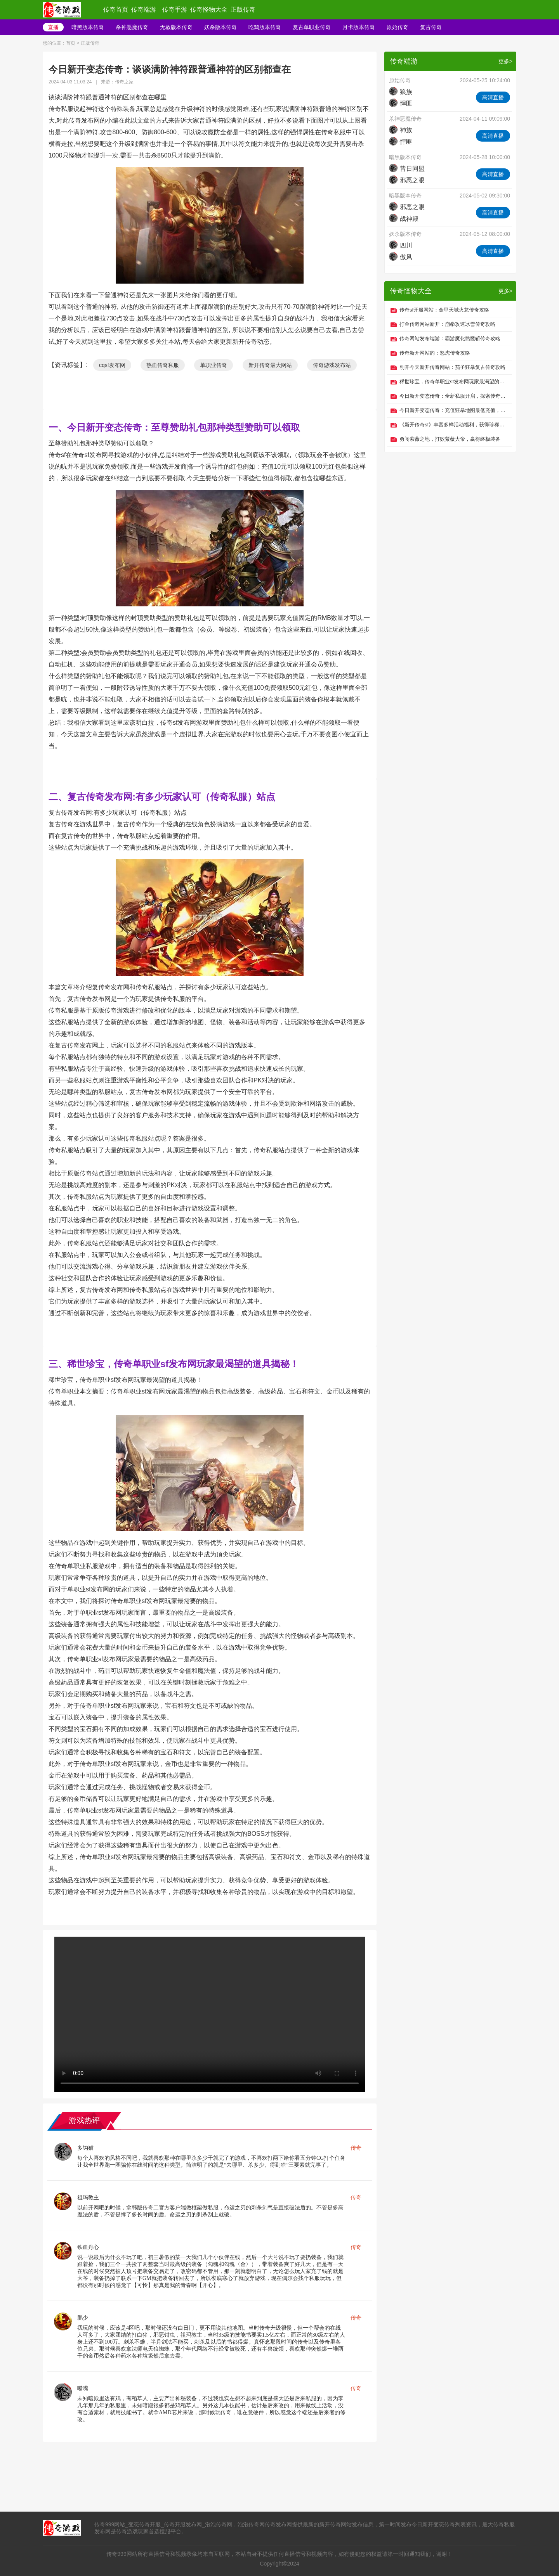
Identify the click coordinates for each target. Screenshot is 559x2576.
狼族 (400, 91)
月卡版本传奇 (358, 27)
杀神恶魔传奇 (132, 27)
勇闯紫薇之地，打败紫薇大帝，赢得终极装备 (449, 439)
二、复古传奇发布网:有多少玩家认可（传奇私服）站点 (162, 796)
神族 (400, 130)
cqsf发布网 (112, 365)
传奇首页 (115, 9)
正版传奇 (243, 9)
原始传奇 (397, 27)
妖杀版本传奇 (220, 27)
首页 (70, 43)
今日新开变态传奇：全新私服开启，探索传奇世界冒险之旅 (453, 396)
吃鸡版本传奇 (264, 27)
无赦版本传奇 (176, 27)
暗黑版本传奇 (87, 27)
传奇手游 (174, 9)
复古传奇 (431, 27)
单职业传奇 (213, 365)
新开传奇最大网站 (270, 365)
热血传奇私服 (162, 365)
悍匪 (400, 103)
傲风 (400, 257)
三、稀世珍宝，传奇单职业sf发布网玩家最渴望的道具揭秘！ (174, 1364)
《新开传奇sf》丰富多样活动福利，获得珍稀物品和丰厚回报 (453, 425)
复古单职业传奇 (312, 27)
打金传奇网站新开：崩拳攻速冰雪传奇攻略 (447, 324)
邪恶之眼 (407, 180)
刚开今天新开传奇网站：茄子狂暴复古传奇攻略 (452, 367)
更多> (505, 61)
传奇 (356, 2148)
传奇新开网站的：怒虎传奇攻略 (434, 353)
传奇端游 (143, 9)
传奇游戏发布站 (332, 365)
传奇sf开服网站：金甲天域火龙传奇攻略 (444, 310)
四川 (400, 245)
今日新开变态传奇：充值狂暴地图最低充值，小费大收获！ (453, 410)
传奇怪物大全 (208, 9)
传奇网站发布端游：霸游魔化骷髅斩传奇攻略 (449, 338)
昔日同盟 (407, 168)
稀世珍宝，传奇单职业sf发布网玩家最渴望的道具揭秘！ (453, 381)
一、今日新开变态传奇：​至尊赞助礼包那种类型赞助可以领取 (174, 427)
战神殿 (403, 218)
